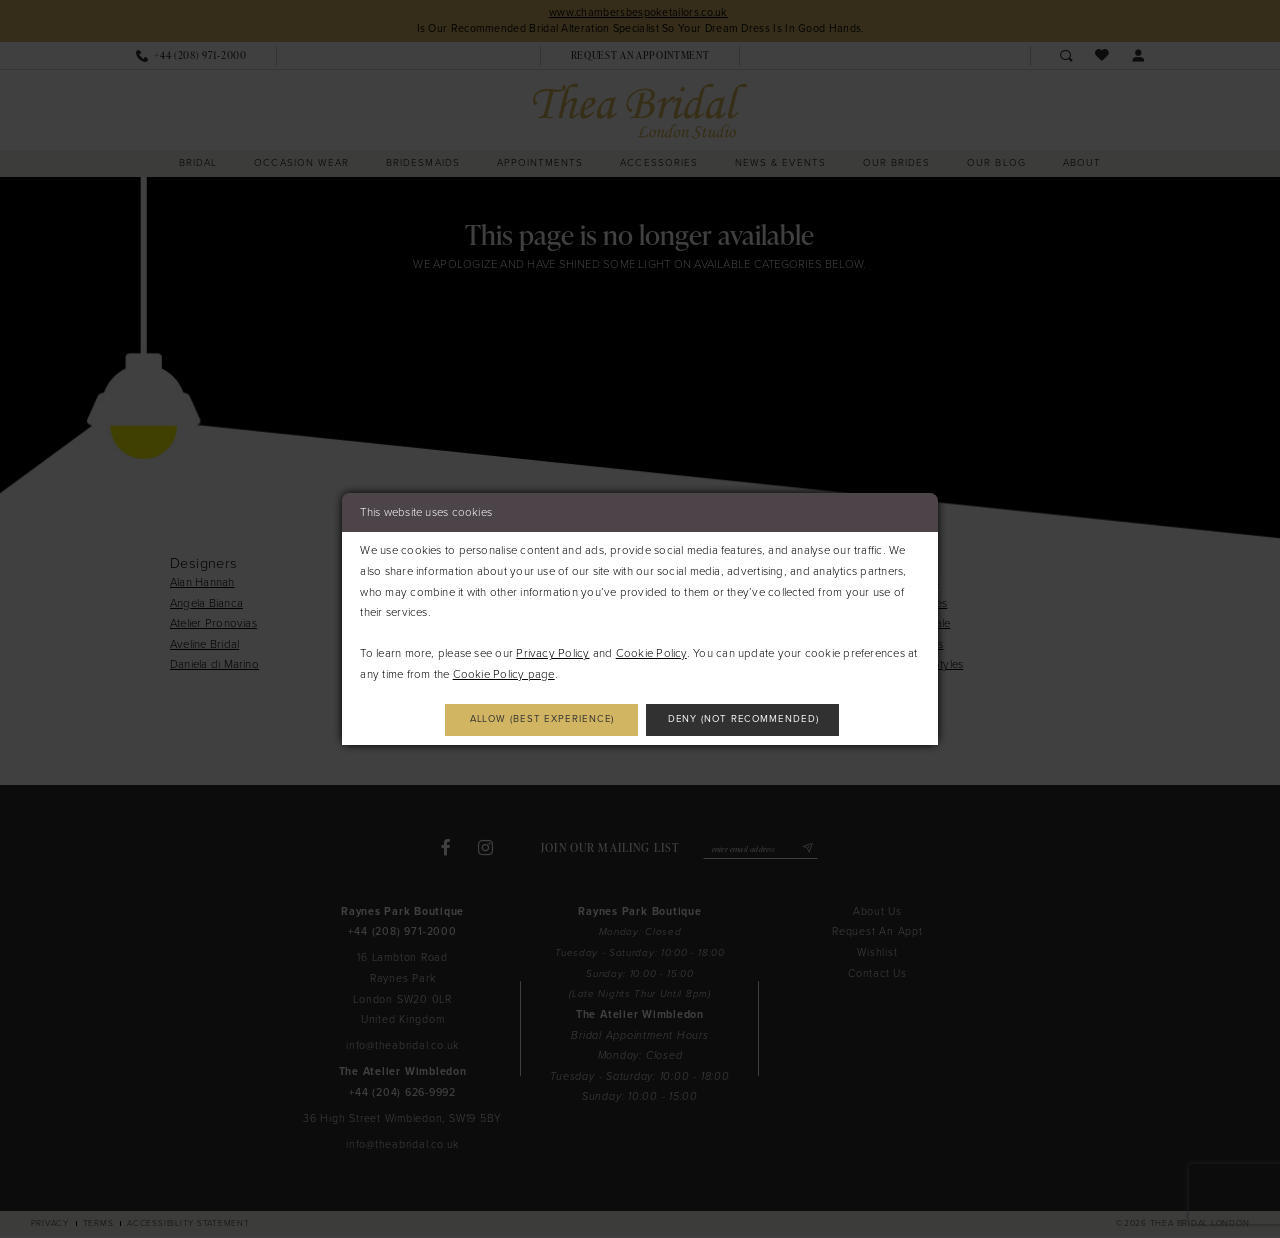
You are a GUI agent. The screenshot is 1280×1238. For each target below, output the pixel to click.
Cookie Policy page (504, 673)
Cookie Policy (651, 652)
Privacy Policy (552, 652)
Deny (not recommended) (754, 719)
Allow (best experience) (532, 719)
